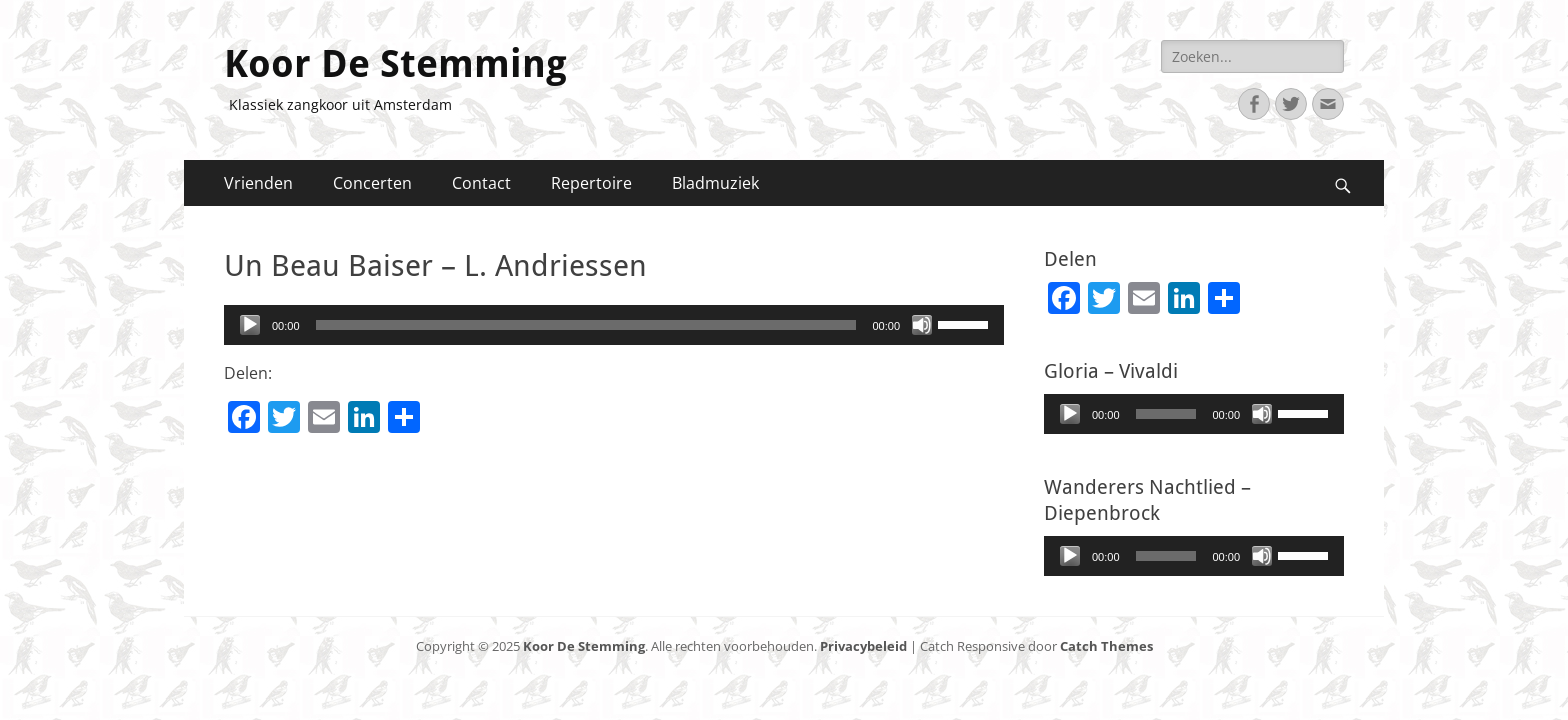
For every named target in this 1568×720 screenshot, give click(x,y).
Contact (481, 183)
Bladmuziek (715, 183)
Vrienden (258, 183)
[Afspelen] (250, 325)
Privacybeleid (863, 646)
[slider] (586, 325)
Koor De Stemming (395, 64)
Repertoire (591, 183)
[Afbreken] (922, 325)
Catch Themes (1106, 646)
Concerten (372, 183)
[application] (614, 325)
